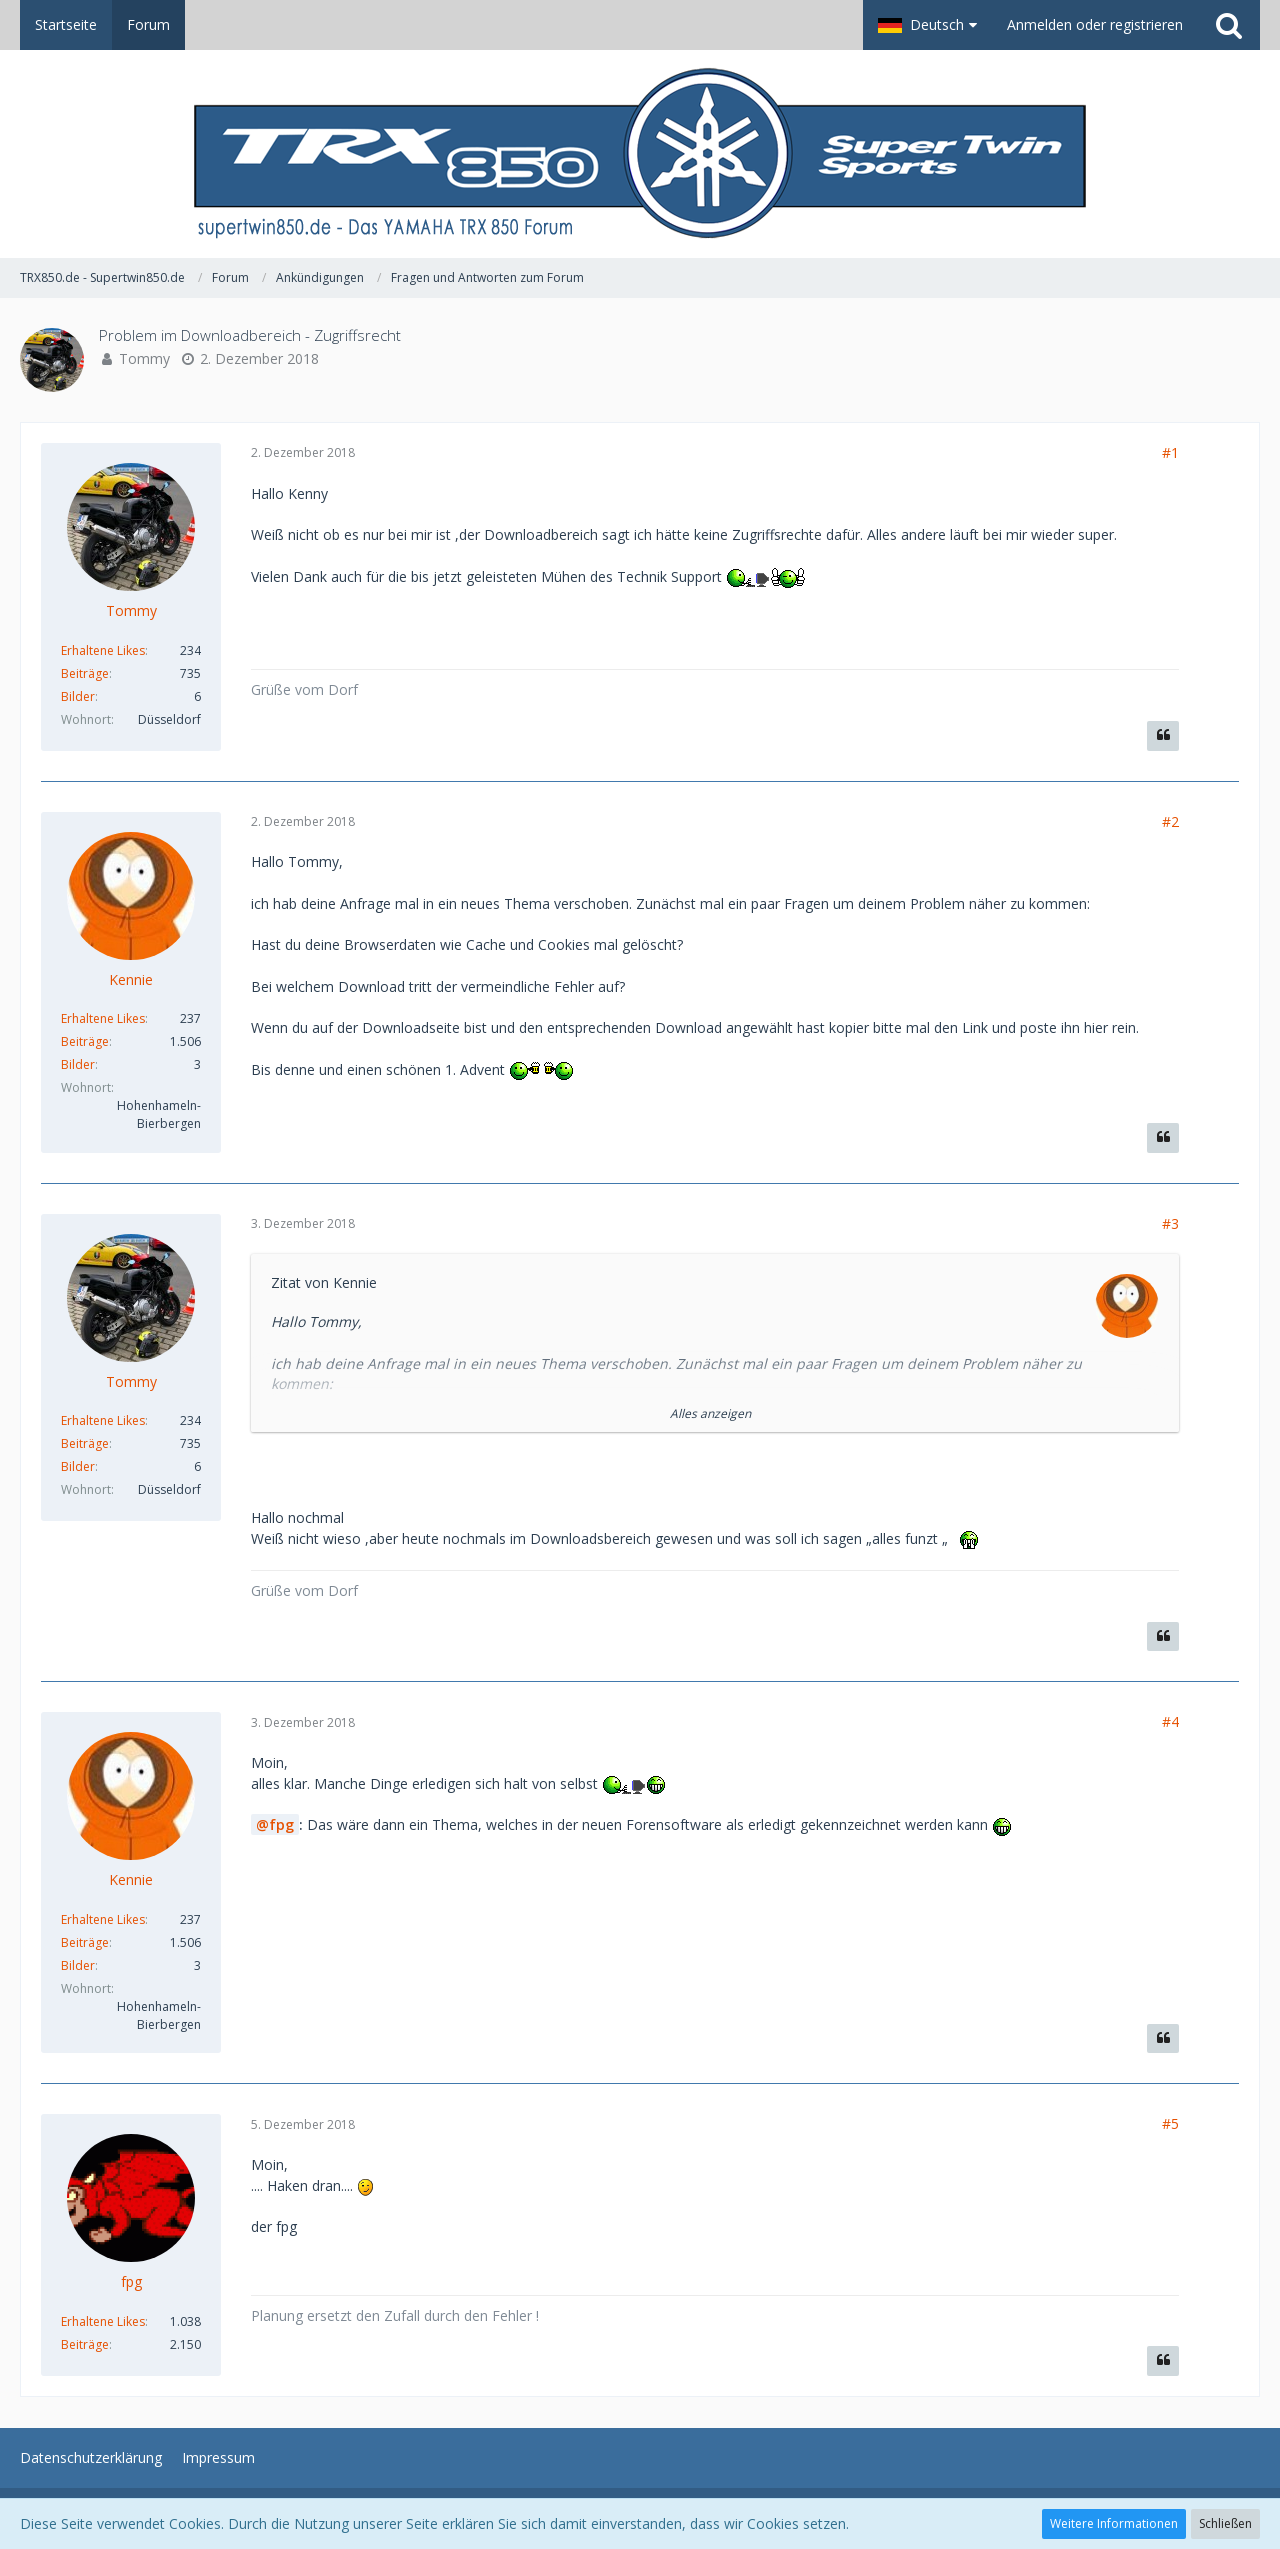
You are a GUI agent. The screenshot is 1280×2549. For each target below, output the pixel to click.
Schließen (1225, 2523)
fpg (281, 1824)
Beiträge (85, 673)
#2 (1170, 821)
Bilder (78, 696)
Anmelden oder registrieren (1095, 24)
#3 (1170, 1223)
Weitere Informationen (1114, 2523)
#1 (1170, 452)
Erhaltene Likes (103, 650)
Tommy (144, 358)
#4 (1170, 1721)
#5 (1170, 2123)
